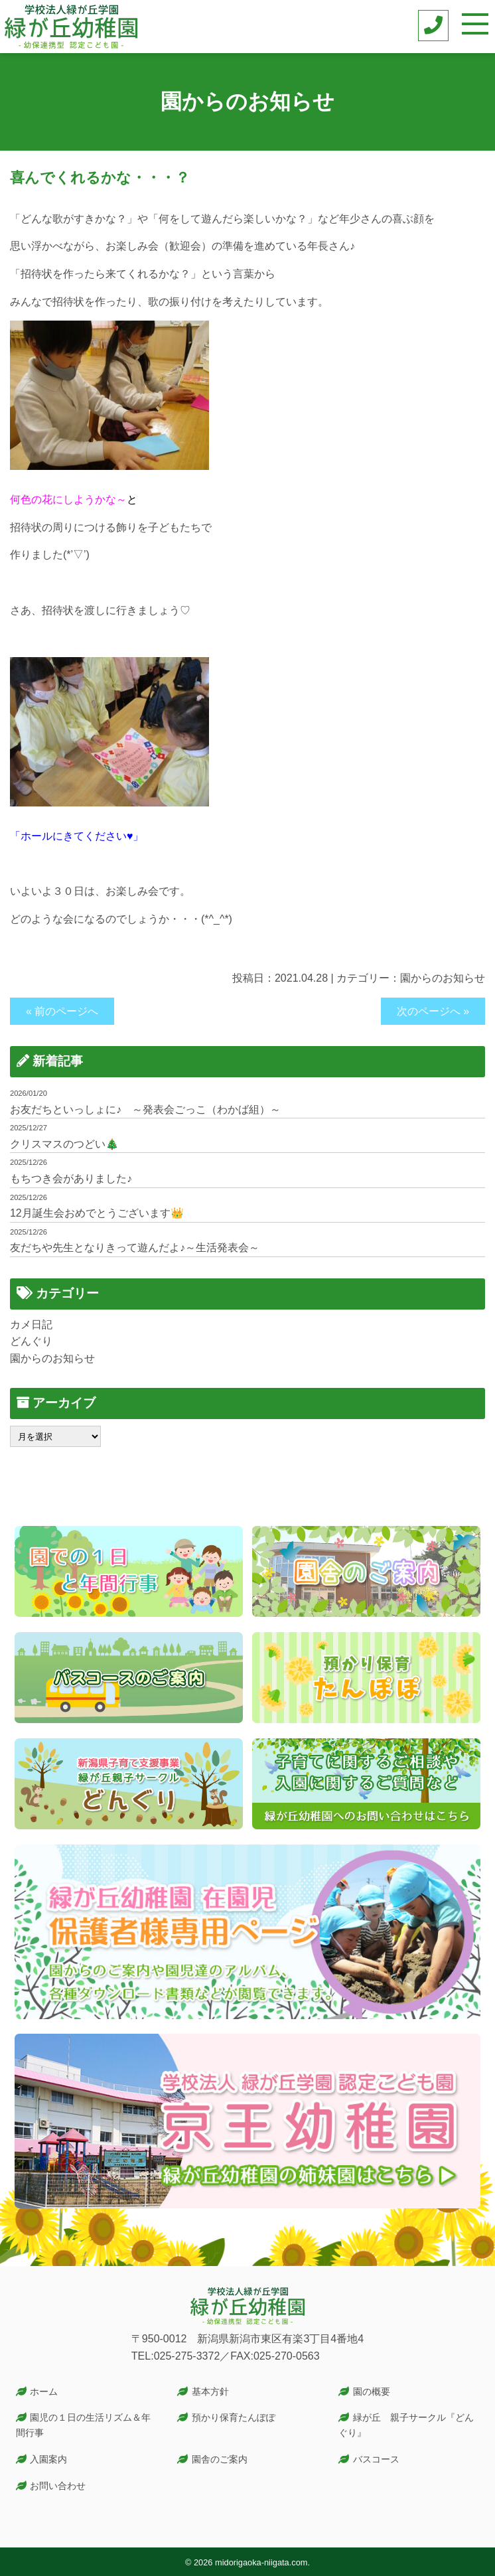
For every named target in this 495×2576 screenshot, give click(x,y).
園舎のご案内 (220, 2459)
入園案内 (48, 2459)
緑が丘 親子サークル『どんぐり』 (406, 2425)
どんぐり (31, 1341)
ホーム (44, 2391)
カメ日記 (31, 1324)
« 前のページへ (62, 1011)
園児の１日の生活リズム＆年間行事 (83, 2425)
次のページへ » (433, 1011)
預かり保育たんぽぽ (233, 2417)
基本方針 (210, 2391)
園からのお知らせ (442, 978)
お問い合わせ (58, 2485)
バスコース (376, 2459)
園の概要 (371, 2391)
